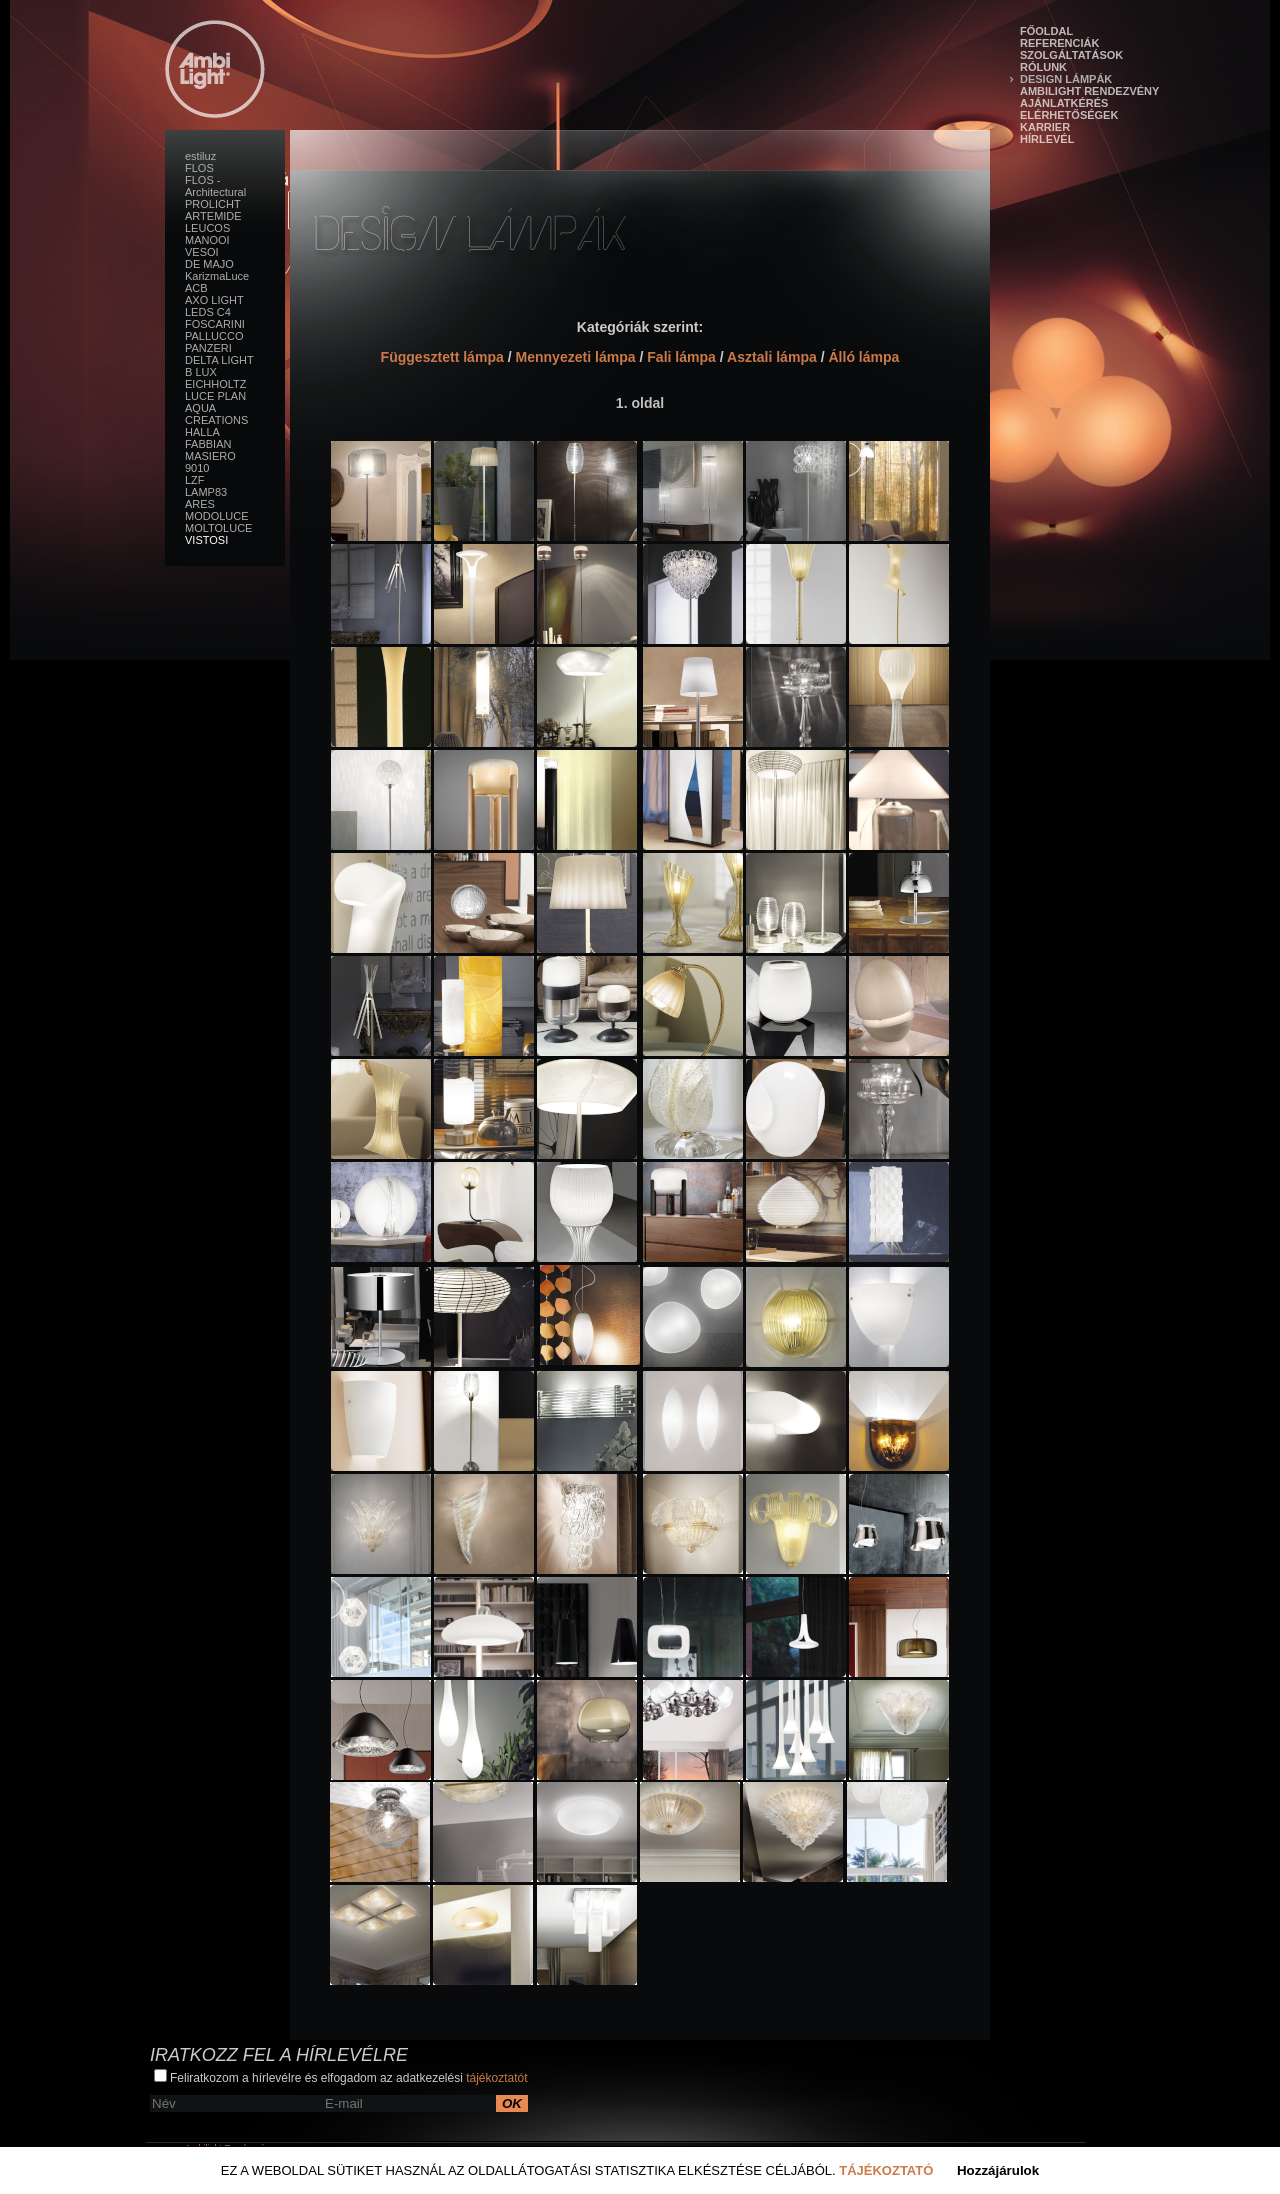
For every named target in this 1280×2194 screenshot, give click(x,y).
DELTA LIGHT (219, 360)
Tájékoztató (886, 2170)
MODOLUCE (217, 516)
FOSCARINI (215, 324)
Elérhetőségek (1069, 115)
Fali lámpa (681, 357)
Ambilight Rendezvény (1089, 91)
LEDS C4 (208, 312)
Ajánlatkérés (1064, 103)
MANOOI (207, 240)
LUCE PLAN (215, 396)
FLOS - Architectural (215, 186)
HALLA (202, 432)
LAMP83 (206, 492)
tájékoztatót (496, 2078)
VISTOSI (206, 540)
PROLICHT (213, 204)
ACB (196, 288)
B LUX (201, 372)
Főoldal (1046, 31)
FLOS (199, 168)
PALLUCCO (214, 336)
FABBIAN (208, 444)
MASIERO (210, 456)
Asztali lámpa (772, 357)
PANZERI (208, 348)
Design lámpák (1066, 79)
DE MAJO (209, 264)
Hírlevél (1047, 139)
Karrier (1045, 127)
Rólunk (1043, 67)
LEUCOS (207, 228)
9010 (197, 468)
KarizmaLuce (217, 276)
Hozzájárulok (998, 2170)
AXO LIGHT (214, 300)
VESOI (202, 252)
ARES (200, 504)
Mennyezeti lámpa (575, 357)
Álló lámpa (863, 357)
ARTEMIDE (213, 216)
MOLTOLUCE (218, 528)
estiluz (200, 156)
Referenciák (1059, 43)
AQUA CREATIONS (216, 414)
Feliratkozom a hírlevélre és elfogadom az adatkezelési (341, 2077)
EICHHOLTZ (216, 384)
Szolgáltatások (1071, 55)
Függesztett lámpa (442, 357)
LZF (195, 480)
